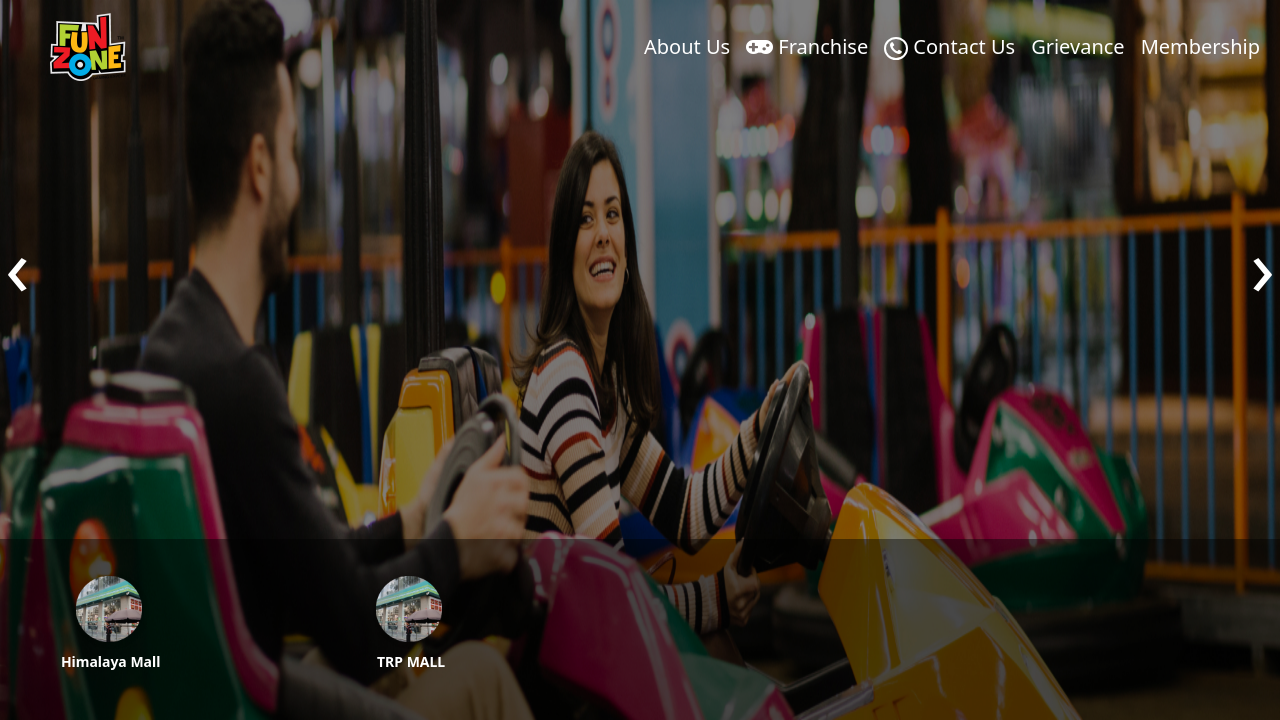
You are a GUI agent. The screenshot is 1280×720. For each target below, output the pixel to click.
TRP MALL (411, 661)
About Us (687, 46)
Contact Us (949, 46)
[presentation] (17, 265)
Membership (1200, 46)
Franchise (807, 46)
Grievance (1077, 46)
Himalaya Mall (110, 661)
